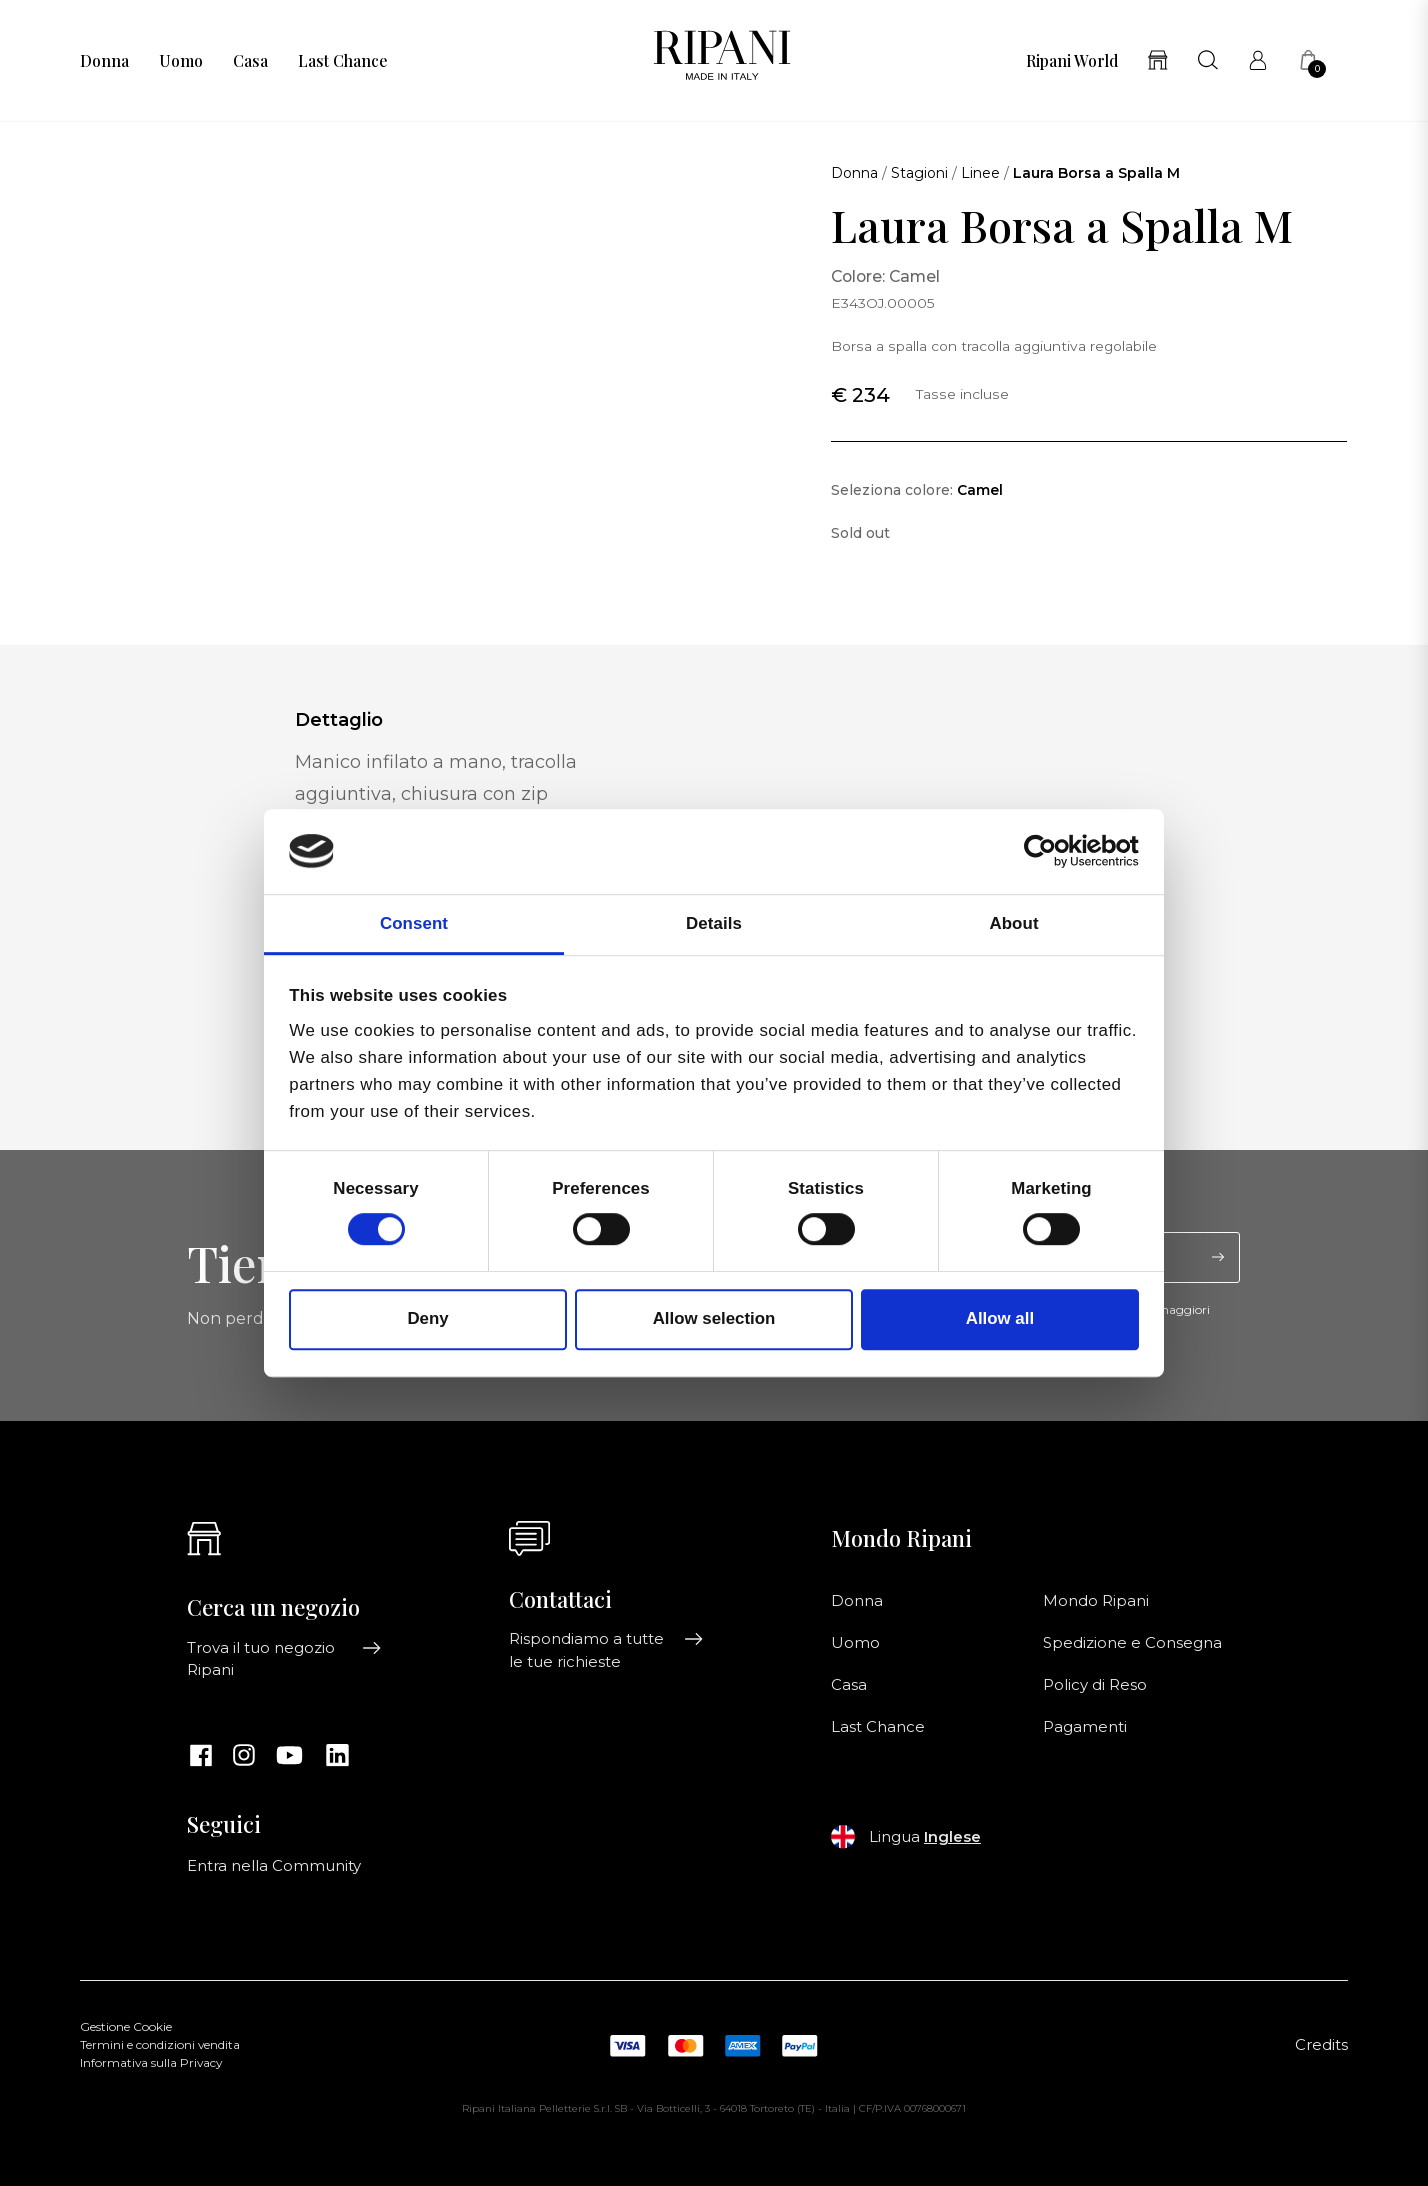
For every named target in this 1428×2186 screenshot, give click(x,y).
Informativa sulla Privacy (151, 2063)
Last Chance (342, 61)
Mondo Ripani (1096, 1601)
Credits (1321, 2045)
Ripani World (1072, 61)
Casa (250, 61)
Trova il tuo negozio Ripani (284, 1659)
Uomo (181, 61)
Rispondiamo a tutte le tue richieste (606, 1650)
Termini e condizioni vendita (160, 2045)
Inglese (952, 1837)
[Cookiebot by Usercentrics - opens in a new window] (1051, 852)
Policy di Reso (1095, 1685)
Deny (427, 1319)
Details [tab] (714, 923)
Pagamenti (1085, 1727)
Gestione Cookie (126, 2027)
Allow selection (714, 1319)
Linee (980, 173)
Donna (104, 61)
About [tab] (1013, 923)
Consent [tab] (414, 923)
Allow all (1000, 1319)
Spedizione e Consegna (1132, 1643)
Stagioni (919, 173)
